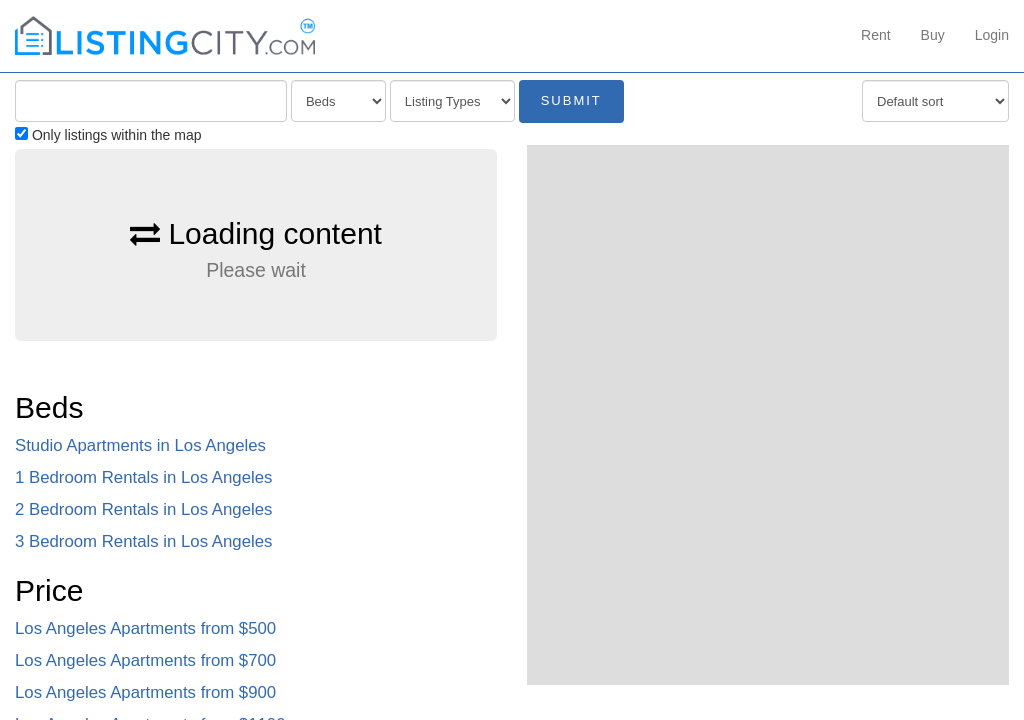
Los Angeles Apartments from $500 (145, 628)
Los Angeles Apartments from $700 (145, 660)
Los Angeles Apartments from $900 (145, 692)
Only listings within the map (108, 135)
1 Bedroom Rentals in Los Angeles (143, 477)
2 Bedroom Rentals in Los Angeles (143, 509)
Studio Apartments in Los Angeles (140, 445)
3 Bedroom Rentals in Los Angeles (143, 541)
